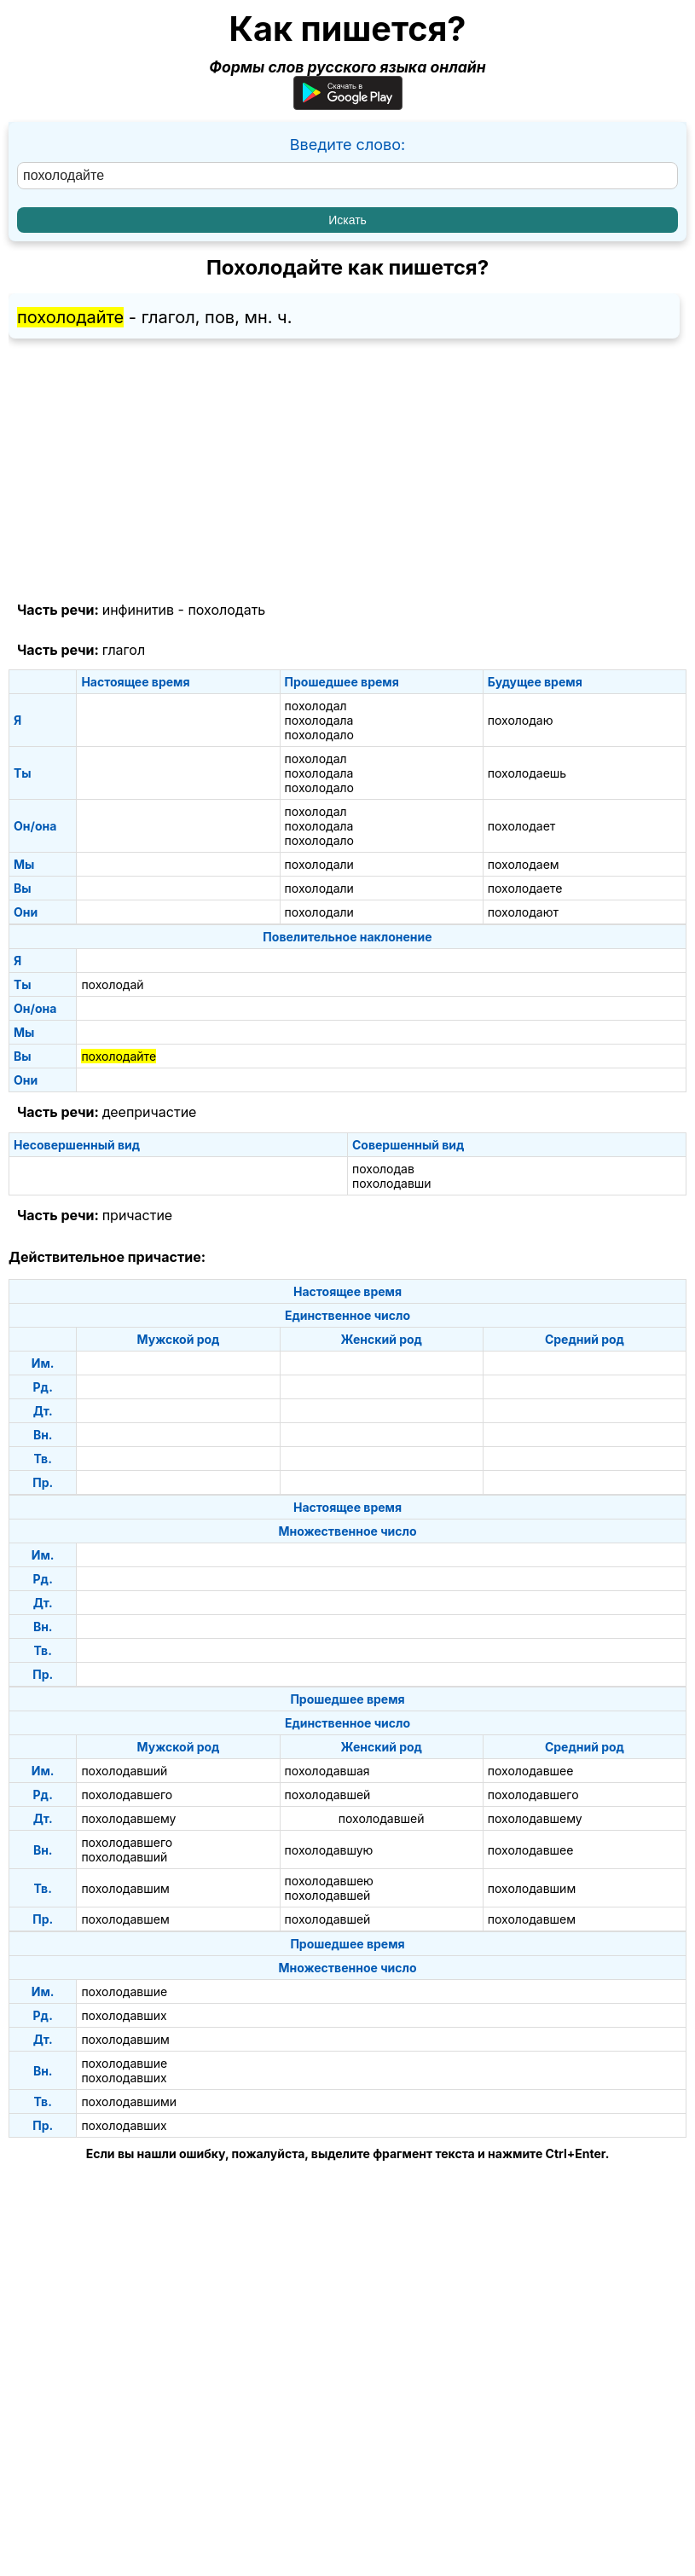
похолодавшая (327, 1770)
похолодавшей (328, 1794)
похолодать (226, 609)
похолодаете (525, 888)
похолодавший (124, 1770)
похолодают (523, 912)
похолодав (383, 1168)
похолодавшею (329, 1880)
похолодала (319, 720)
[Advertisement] (347, 470)
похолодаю (520, 720)
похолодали (319, 864)
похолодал (316, 705)
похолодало (319, 734)
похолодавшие (124, 1991)
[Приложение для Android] (348, 104)
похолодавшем (125, 1919)
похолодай (112, 984)
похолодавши (391, 1183)
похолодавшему (128, 1818)
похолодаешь (527, 773)
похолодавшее (531, 1770)
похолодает (522, 826)
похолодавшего (126, 1794)
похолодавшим (125, 1888)
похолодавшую (329, 1850)
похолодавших (123, 2015)
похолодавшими (129, 2101)
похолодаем (523, 864)
